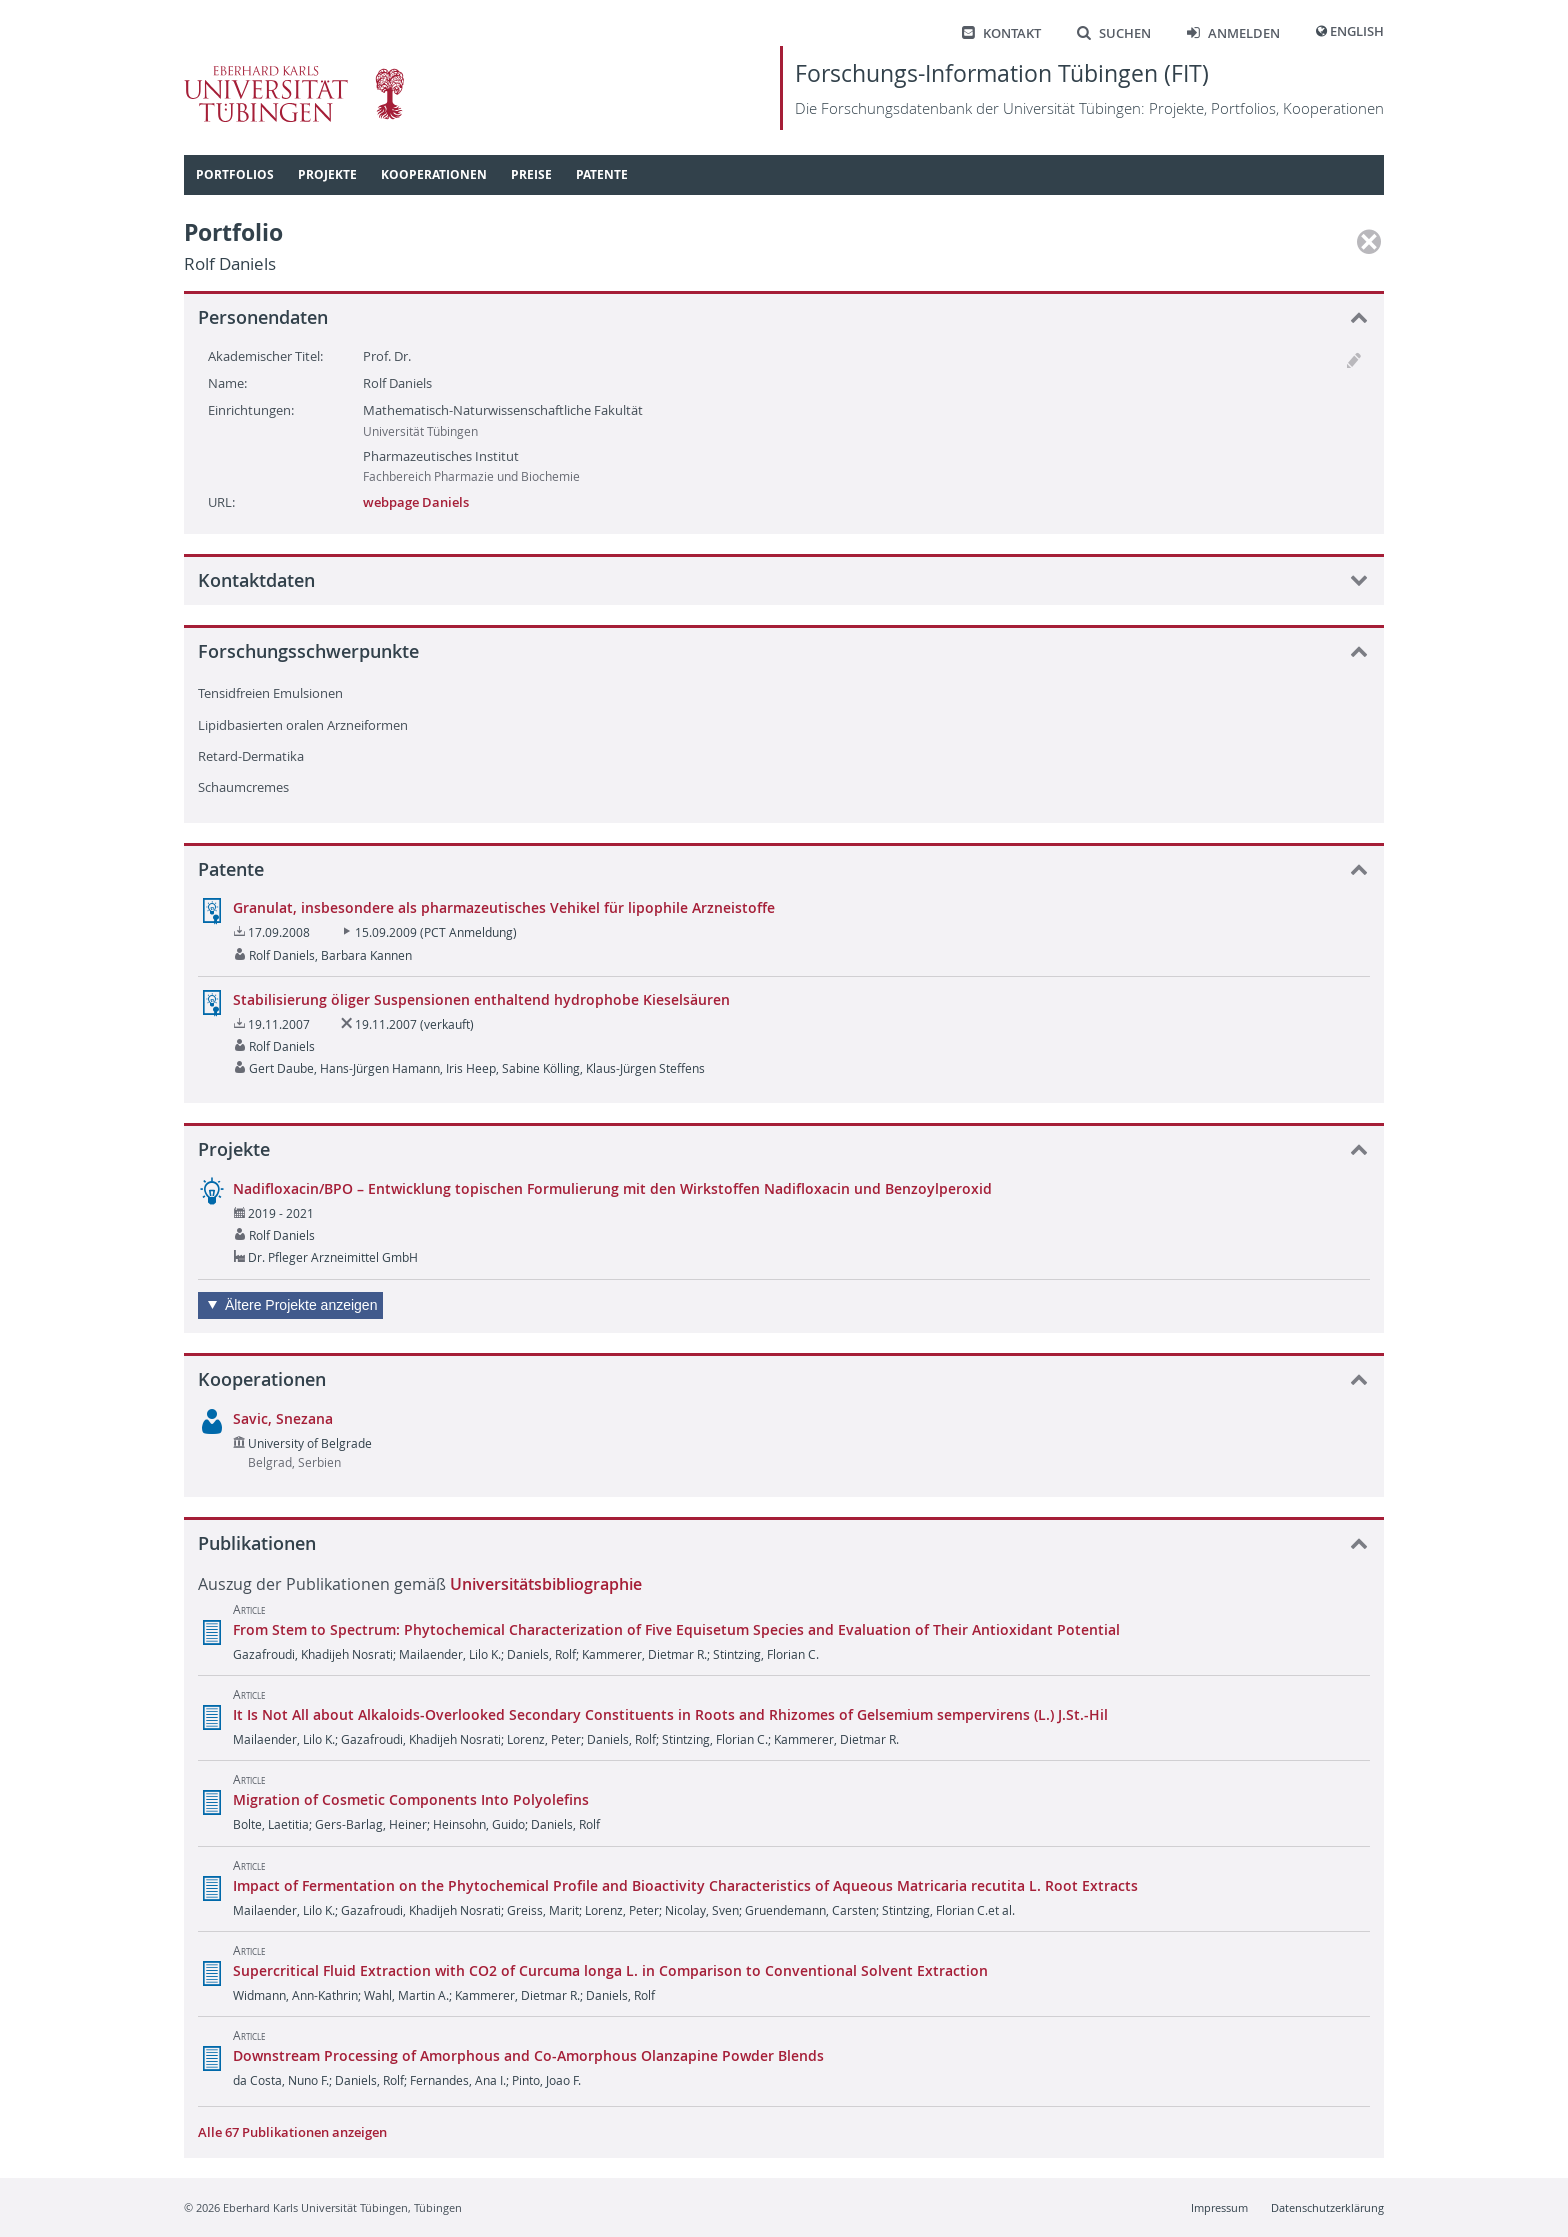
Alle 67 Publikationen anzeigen (292, 2132)
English (1357, 31)
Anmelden (1233, 33)
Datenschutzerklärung (1327, 2207)
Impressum (1219, 2207)
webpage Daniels (416, 502)
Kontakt (1001, 33)
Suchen (1114, 33)
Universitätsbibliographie (546, 1584)
